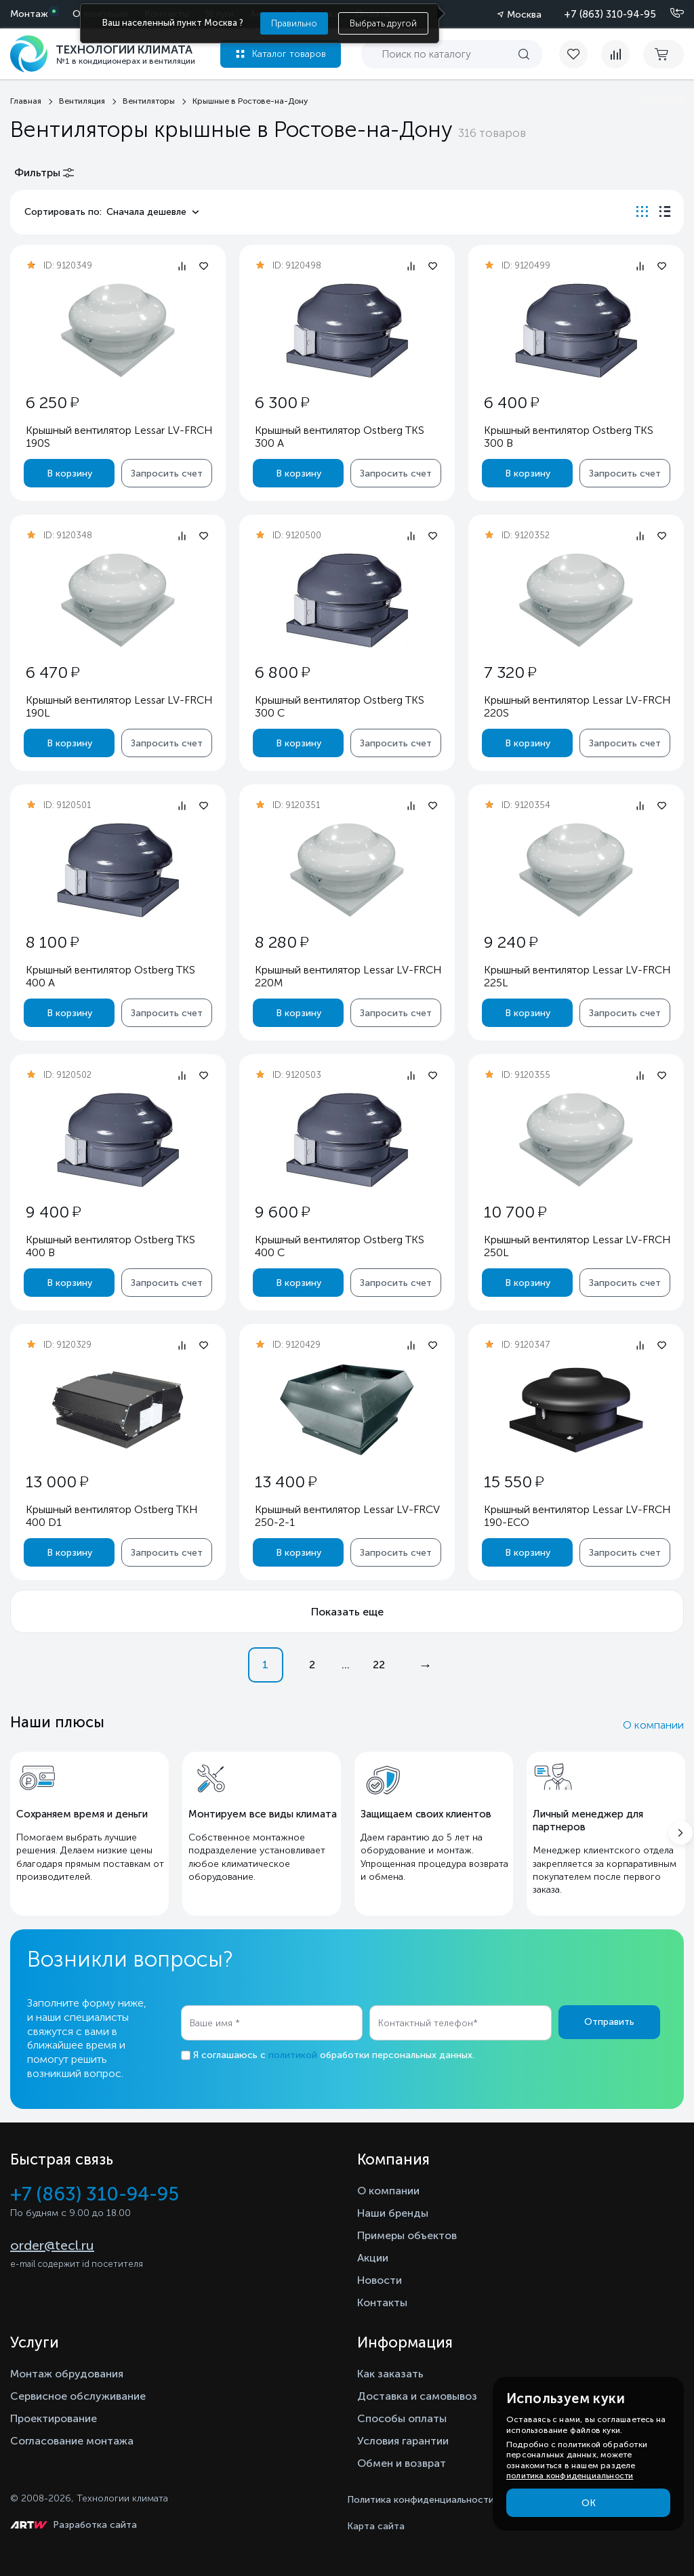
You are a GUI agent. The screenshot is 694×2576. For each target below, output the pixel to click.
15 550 (514, 1481)
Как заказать (390, 2373)
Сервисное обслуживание (78, 2396)
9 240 (510, 942)
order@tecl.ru (52, 2245)
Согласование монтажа (72, 2440)
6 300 (282, 402)
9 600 (282, 1212)
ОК (588, 2503)
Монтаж (29, 14)
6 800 (282, 672)
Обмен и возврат (401, 2463)
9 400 (53, 1212)
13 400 (286, 1481)
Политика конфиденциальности (420, 2499)
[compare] (615, 54)
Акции (372, 2257)
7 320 (510, 672)
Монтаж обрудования (66, 2373)
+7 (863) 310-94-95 (610, 14)
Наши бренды (392, 2213)
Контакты (382, 2302)
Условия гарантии (403, 2440)
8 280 (281, 942)
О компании (653, 1724)
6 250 (52, 402)
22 (379, 1664)
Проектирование (53, 2418)
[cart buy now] (663, 54)
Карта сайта (376, 2526)
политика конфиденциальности (569, 2475)
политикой (292, 2055)
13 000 (57, 1481)
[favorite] (580, 54)
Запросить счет (167, 473)
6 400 (511, 402)
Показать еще (347, 1611)
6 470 (52, 672)
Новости (379, 2280)
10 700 (515, 1212)
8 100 (52, 942)
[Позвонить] (669, 13)
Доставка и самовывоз (417, 2396)
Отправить (609, 2022)
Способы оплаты (402, 2418)
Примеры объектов (407, 2235)
